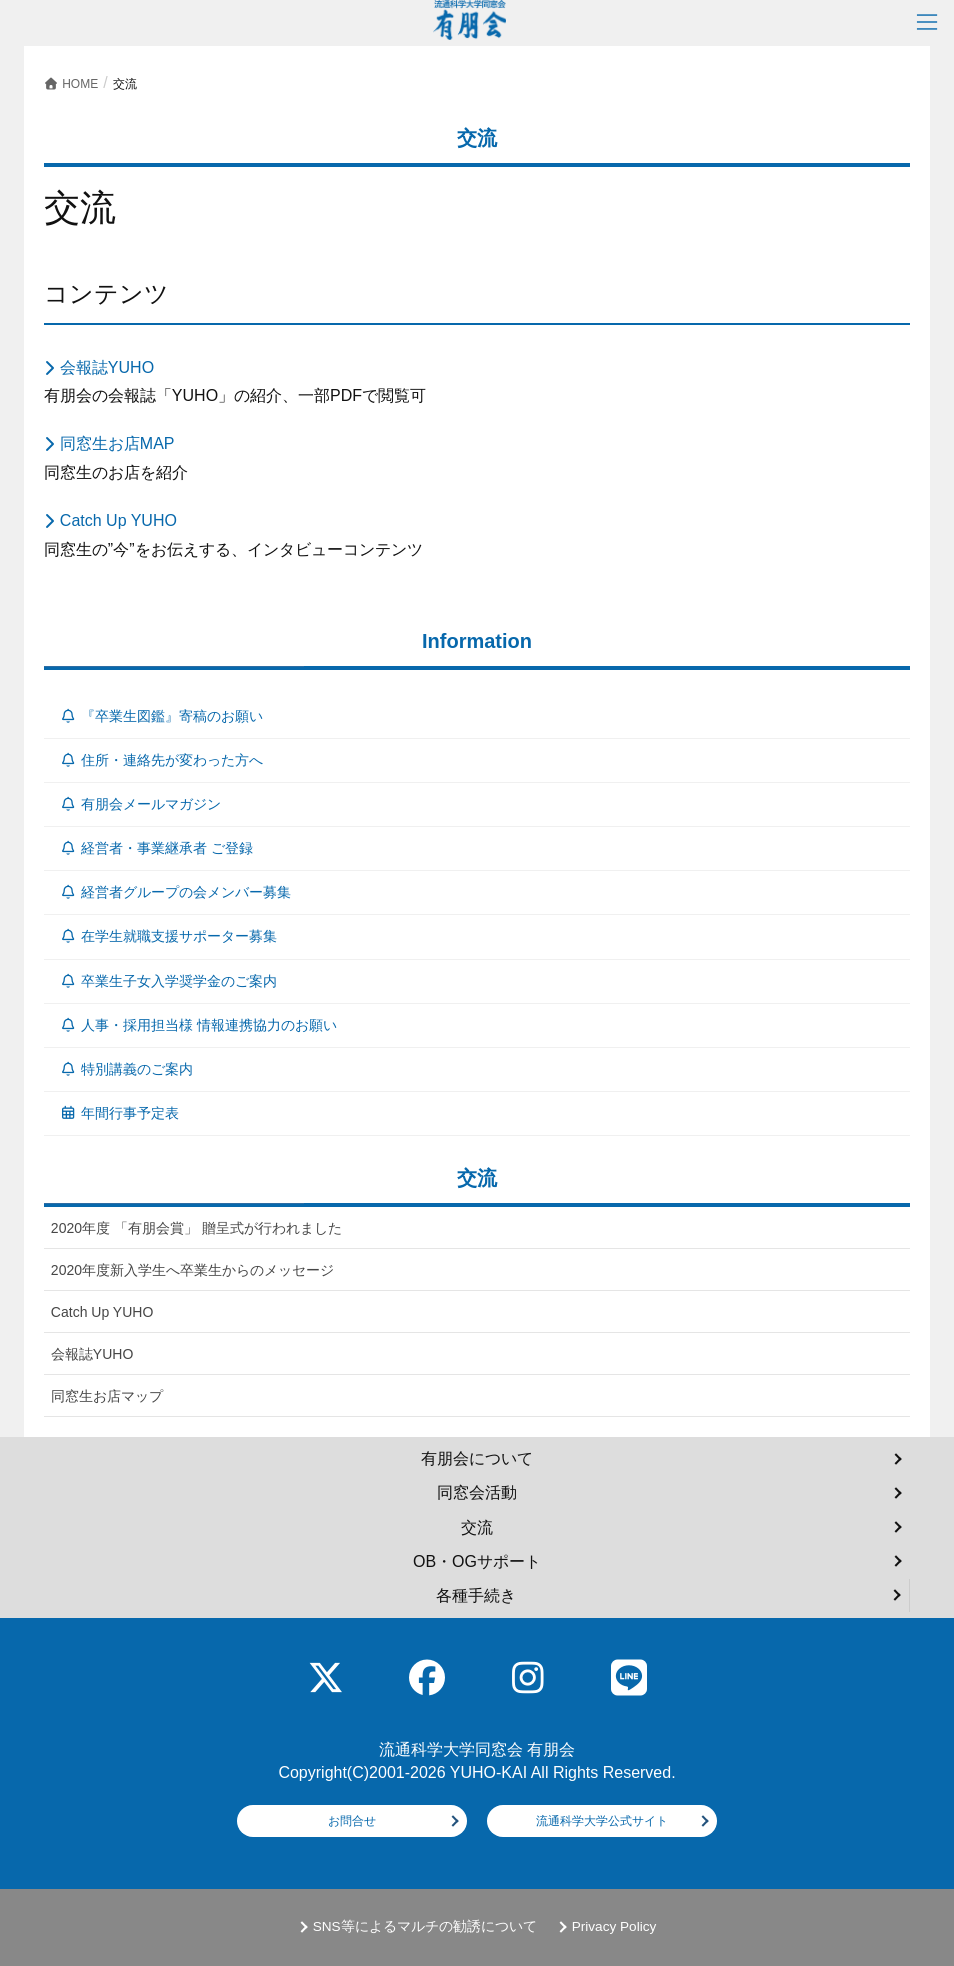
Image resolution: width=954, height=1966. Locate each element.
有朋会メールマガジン (140, 804)
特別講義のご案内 (126, 1069)
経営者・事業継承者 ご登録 (156, 848)
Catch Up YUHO (118, 520)
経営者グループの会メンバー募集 (175, 892)
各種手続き (476, 1595)
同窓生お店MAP (117, 443)
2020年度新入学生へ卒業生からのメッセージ (192, 1270)
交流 (477, 1527)
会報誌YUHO (107, 367)
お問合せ (352, 1821)
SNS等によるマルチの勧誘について (425, 1926)
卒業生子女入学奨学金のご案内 (168, 981)
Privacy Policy (614, 1926)
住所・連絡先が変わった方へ (161, 760)
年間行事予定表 (119, 1113)
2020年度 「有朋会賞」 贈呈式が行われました (196, 1228)
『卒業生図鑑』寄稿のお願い (161, 716)
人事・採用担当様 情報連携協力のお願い (198, 1025)
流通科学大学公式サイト (602, 1821)
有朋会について (477, 1458)
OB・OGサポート (477, 1561)
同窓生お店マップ (107, 1396)
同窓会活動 (477, 1492)
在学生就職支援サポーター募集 (168, 936)
